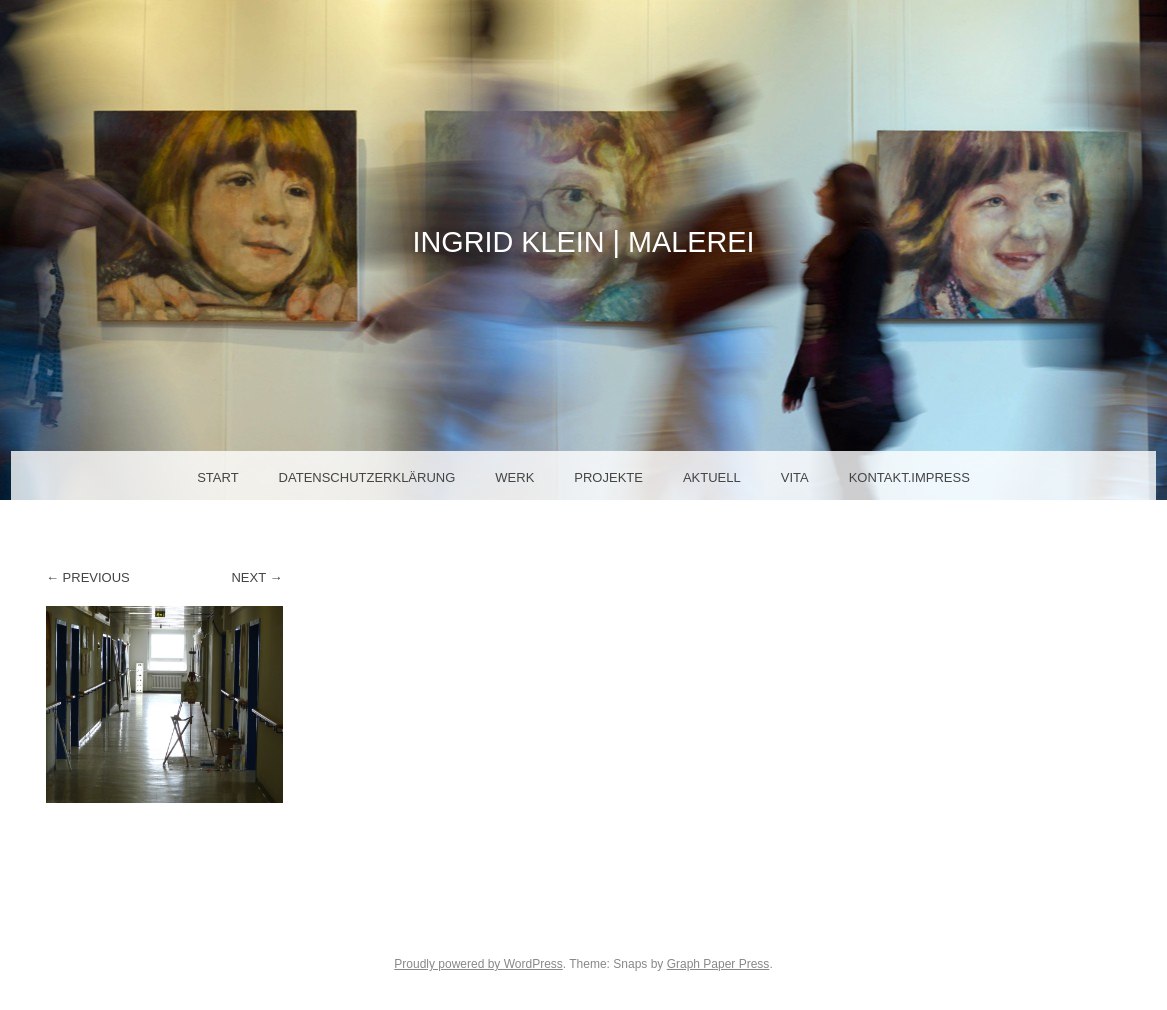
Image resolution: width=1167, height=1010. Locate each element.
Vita (795, 477)
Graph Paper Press (718, 964)
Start (217, 477)
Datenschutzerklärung (367, 477)
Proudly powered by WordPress (478, 964)
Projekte (608, 477)
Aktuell (712, 477)
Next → (256, 577)
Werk (514, 477)
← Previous (88, 577)
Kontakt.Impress (909, 477)
